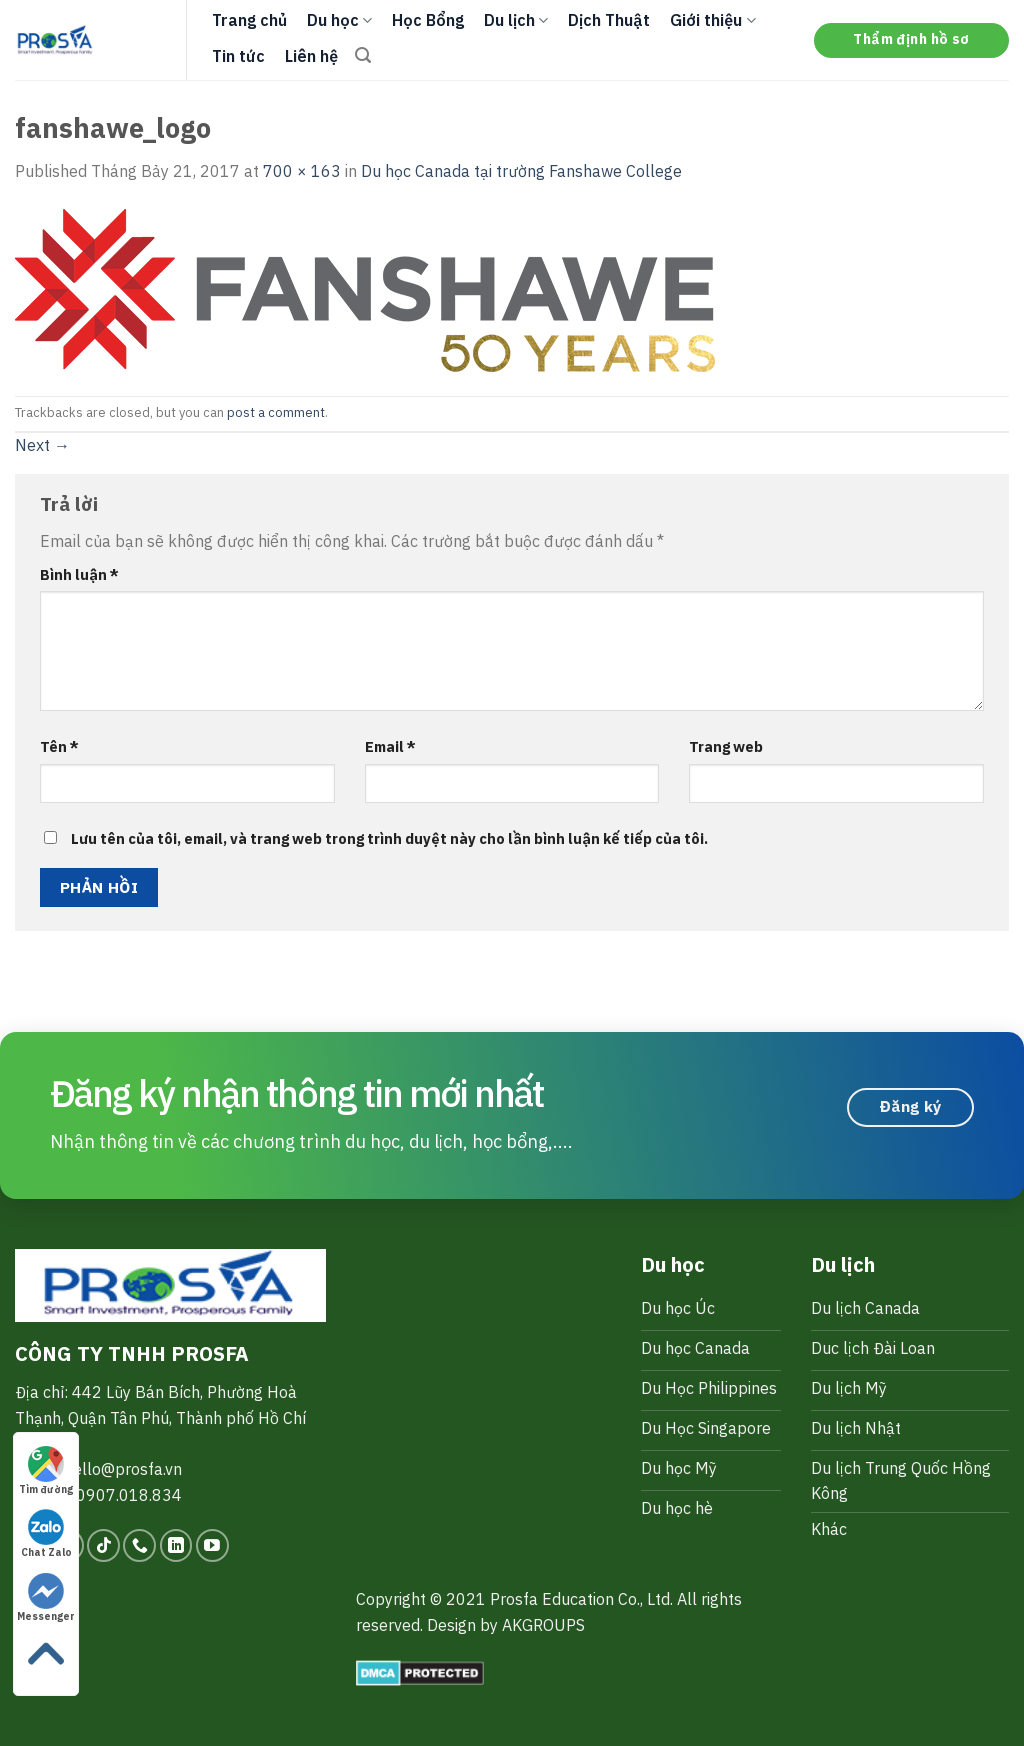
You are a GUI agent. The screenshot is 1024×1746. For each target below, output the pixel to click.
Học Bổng (428, 20)
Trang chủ (249, 20)
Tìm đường (46, 1471)
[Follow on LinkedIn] (176, 1545)
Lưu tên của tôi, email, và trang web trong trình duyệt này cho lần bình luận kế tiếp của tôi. (389, 838)
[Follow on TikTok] (103, 1545)
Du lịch (516, 20)
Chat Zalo (46, 1534)
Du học (339, 20)
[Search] (363, 55)
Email (390, 746)
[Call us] (139, 1545)
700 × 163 (302, 171)
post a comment (276, 412)
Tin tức (238, 56)
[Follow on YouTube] (212, 1545)
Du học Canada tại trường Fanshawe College (521, 171)
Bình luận (79, 574)
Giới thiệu (712, 20)
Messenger (46, 1598)
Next (42, 445)
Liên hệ (311, 56)
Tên (59, 746)
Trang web (726, 746)
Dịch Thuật (609, 20)
